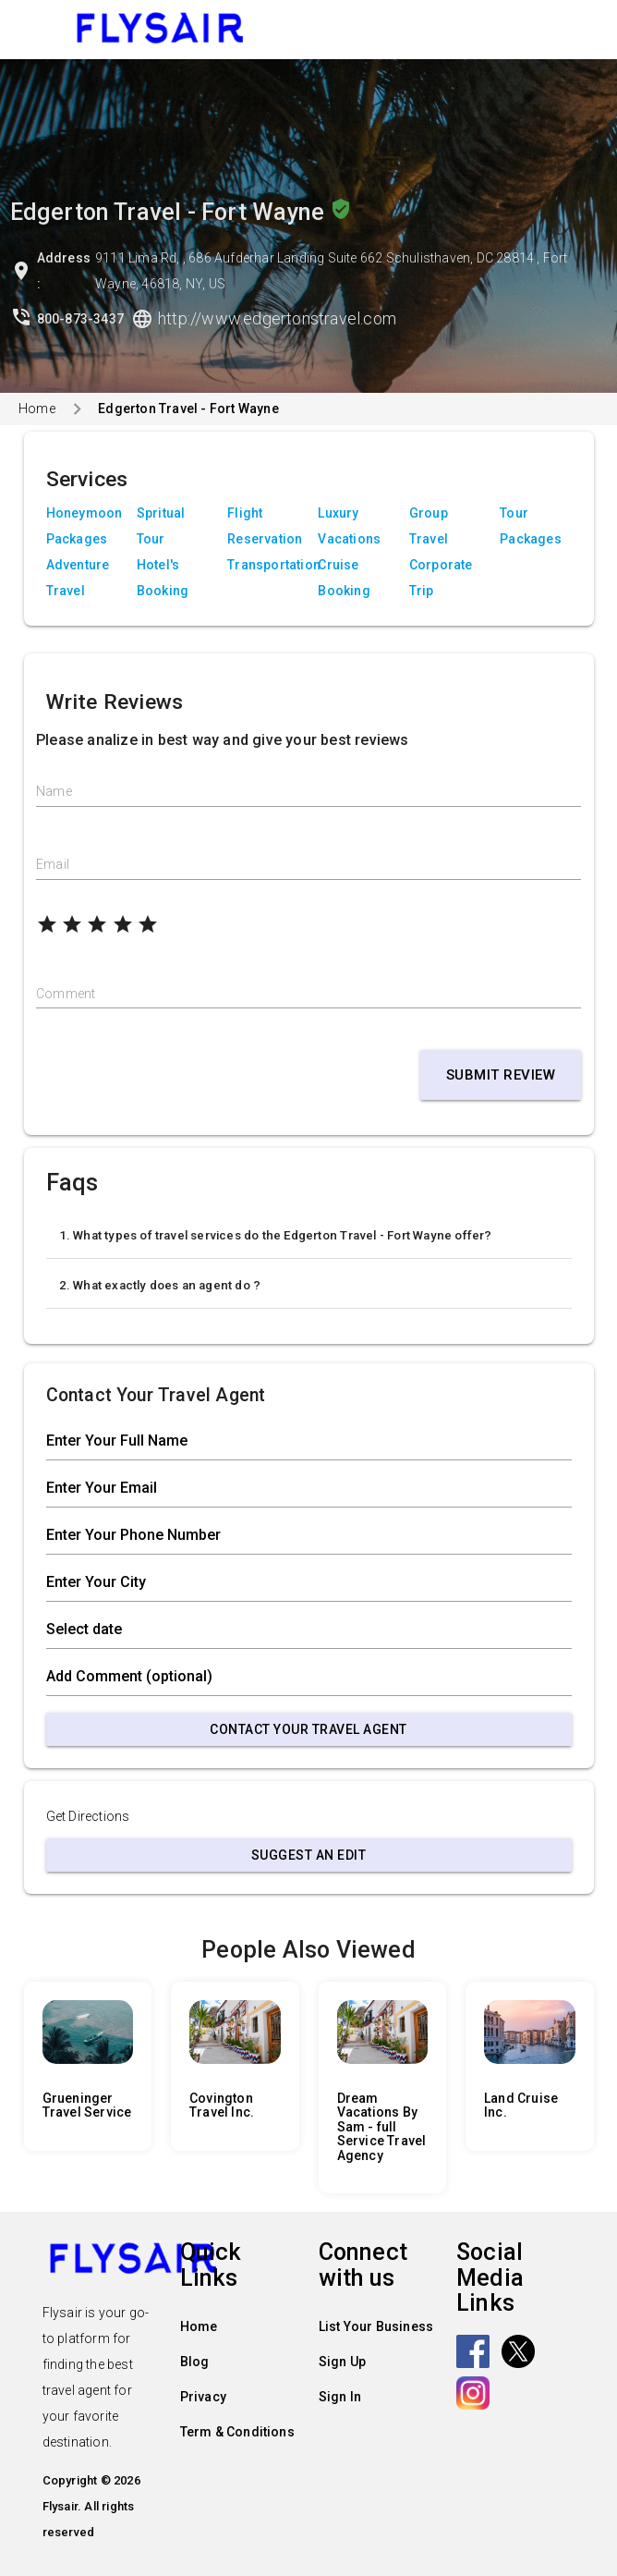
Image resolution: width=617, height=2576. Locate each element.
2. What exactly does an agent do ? (160, 1285)
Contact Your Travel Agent (308, 1729)
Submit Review (501, 1075)
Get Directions (88, 1816)
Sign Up (342, 2361)
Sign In (340, 2396)
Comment (65, 993)
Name (54, 791)
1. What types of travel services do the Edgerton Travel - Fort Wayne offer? (275, 1235)
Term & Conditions (237, 2431)
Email (52, 864)
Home (36, 408)
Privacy (203, 2396)
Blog (195, 2361)
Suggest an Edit (309, 1855)
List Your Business (376, 2326)
